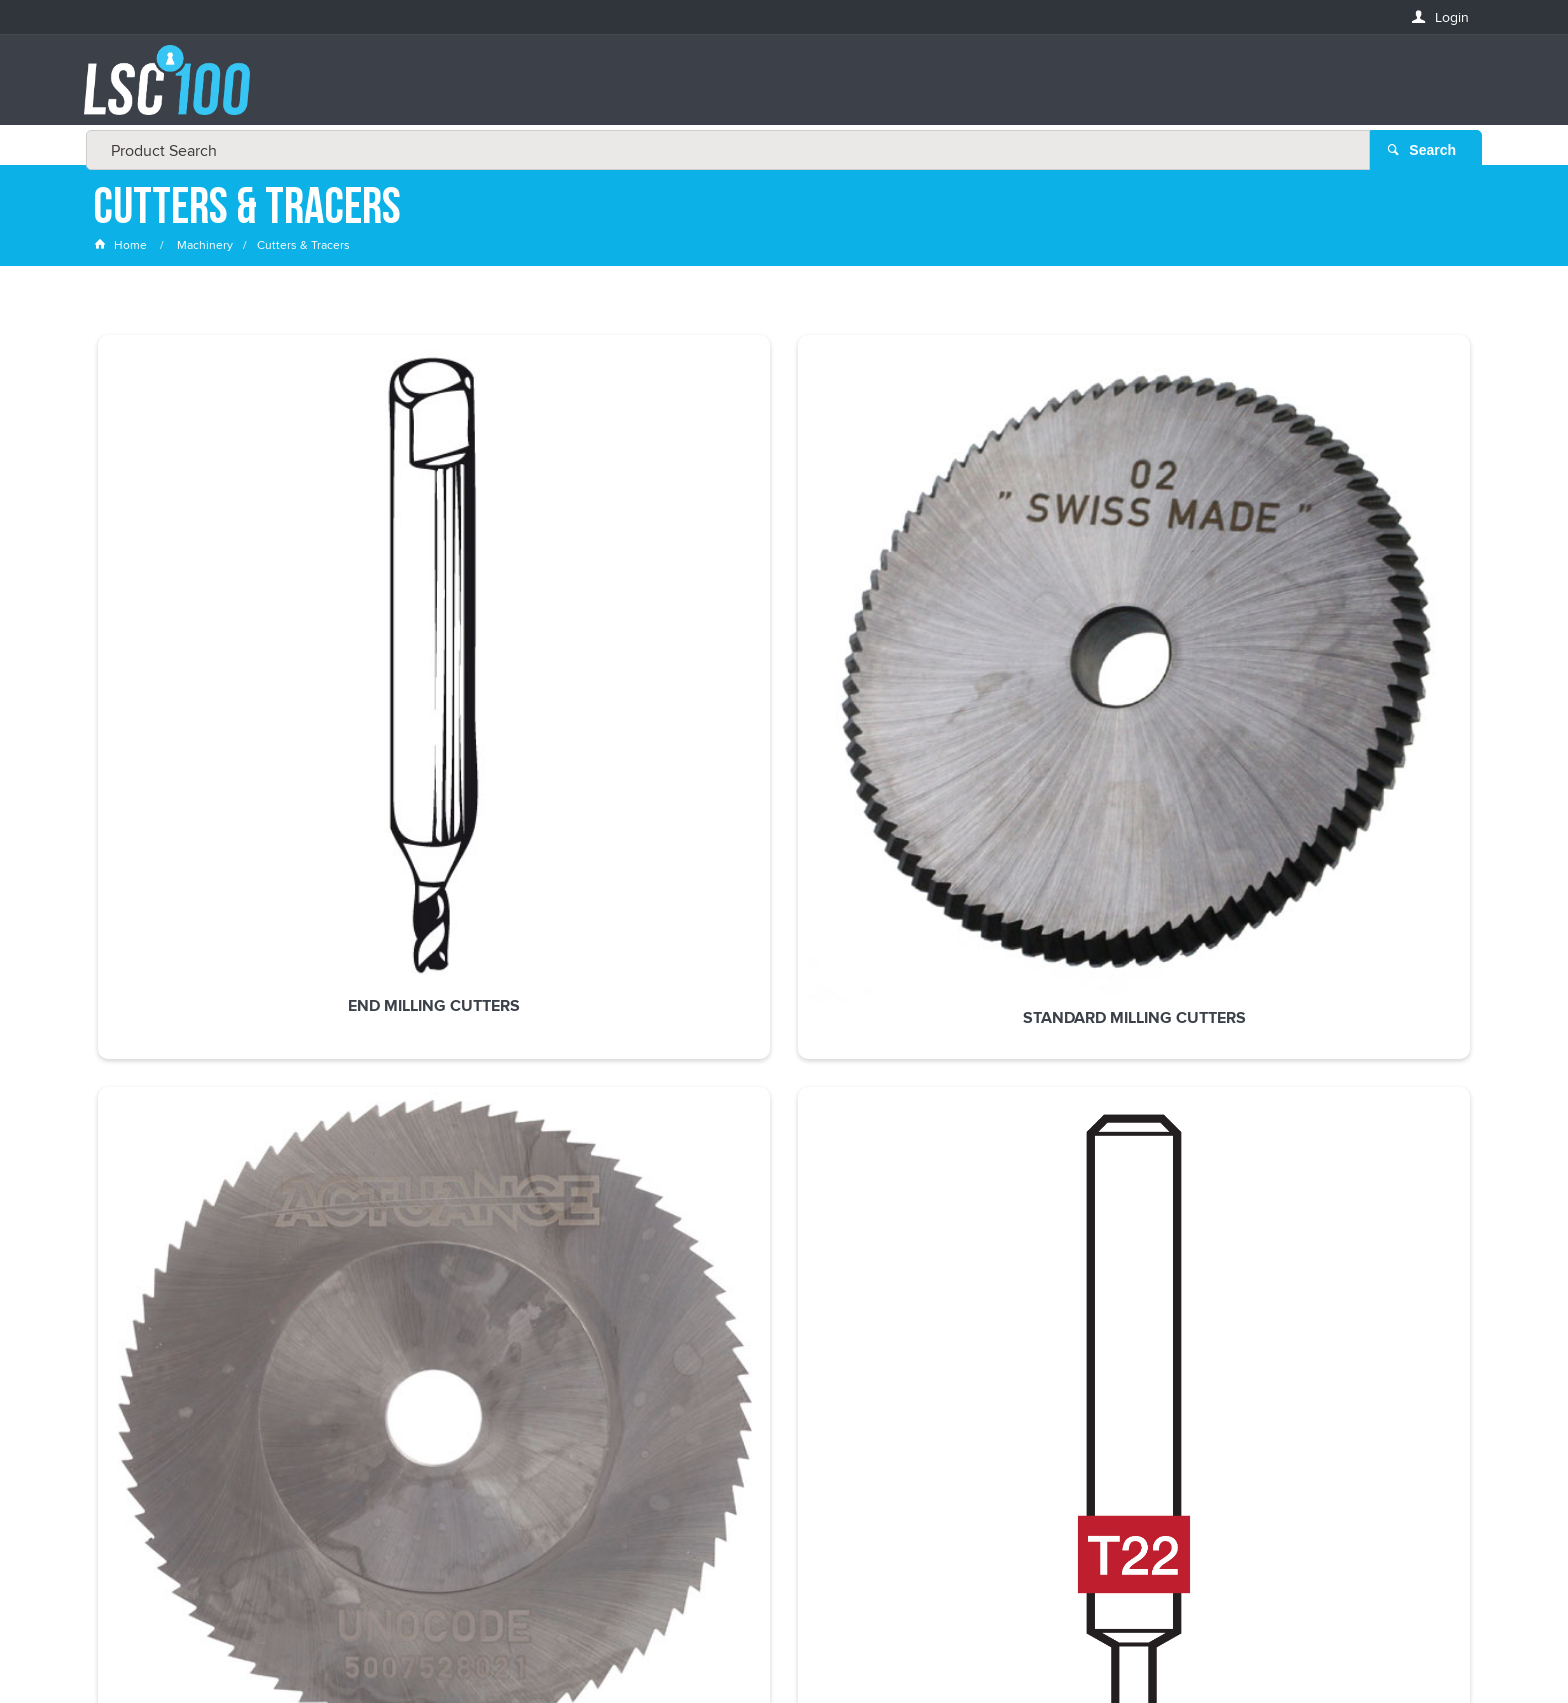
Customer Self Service (826, 1645)
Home (122, 244)
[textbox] (778, 90)
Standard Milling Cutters (504, 595)
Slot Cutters (784, 595)
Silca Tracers (1064, 595)
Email (112, 1258)
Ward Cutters (1344, 595)
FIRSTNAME (129, 1330)
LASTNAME (127, 1403)
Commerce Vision (964, 1645)
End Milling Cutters (224, 595)
